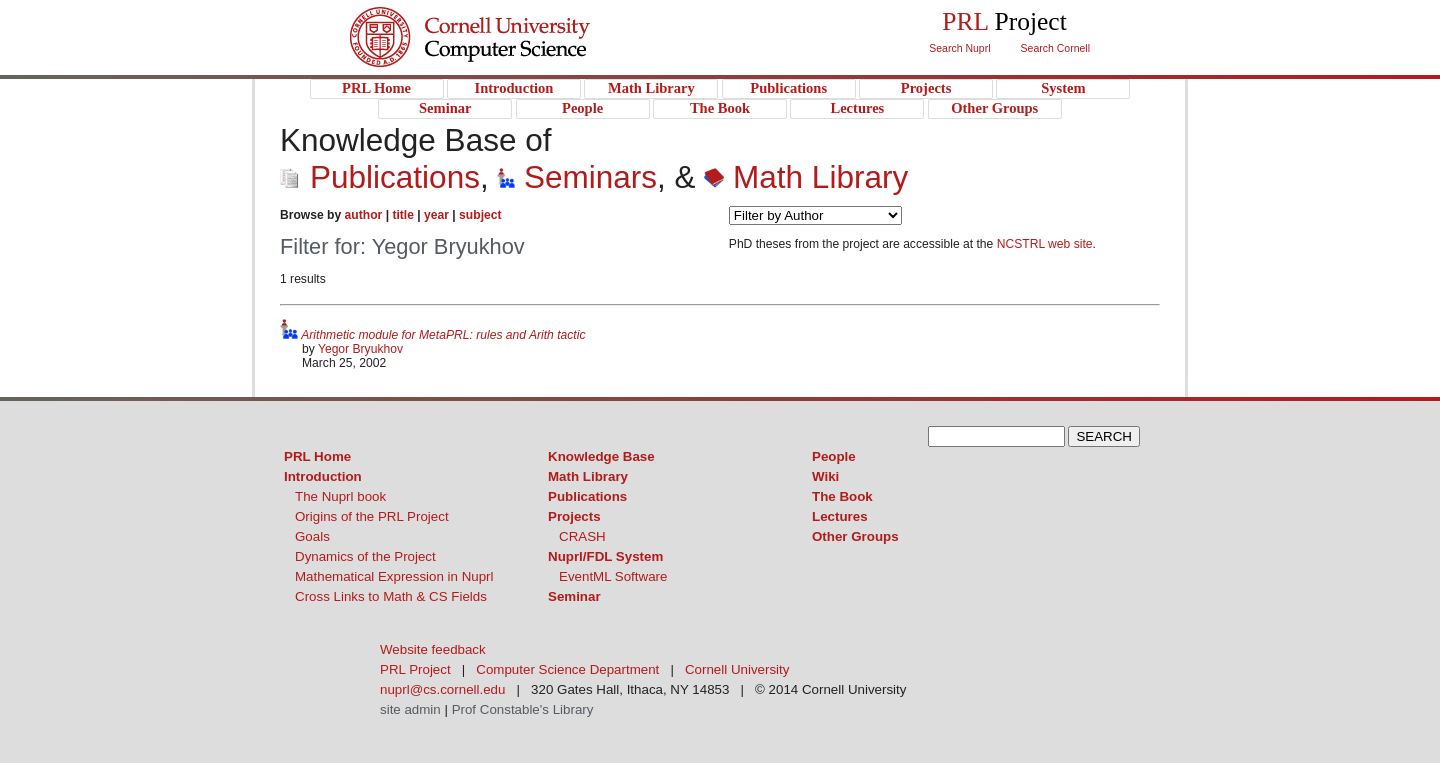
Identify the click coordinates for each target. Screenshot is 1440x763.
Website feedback (433, 649)
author (364, 215)
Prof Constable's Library (523, 709)
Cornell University (510, 19)
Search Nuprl (959, 48)
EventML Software (613, 576)
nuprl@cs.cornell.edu (442, 689)
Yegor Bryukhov (360, 349)
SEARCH (1104, 436)
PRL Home (317, 456)
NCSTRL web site (1045, 244)
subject (480, 215)
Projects (574, 516)
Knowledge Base (601, 456)
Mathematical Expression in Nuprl (394, 576)
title (403, 215)
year (436, 215)
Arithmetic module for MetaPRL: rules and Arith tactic (443, 335)
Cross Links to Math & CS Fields (391, 596)
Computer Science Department (567, 669)
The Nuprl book (340, 496)
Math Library (806, 177)
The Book (842, 496)
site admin (410, 709)
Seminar (574, 596)
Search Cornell (1055, 48)
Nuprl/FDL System (605, 556)
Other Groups (855, 536)
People (834, 456)
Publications (380, 177)
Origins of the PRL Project (372, 516)
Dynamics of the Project (365, 556)
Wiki (825, 476)
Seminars (577, 177)
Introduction (323, 476)
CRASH (582, 536)
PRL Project (510, 56)
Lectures (840, 516)
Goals (312, 536)
